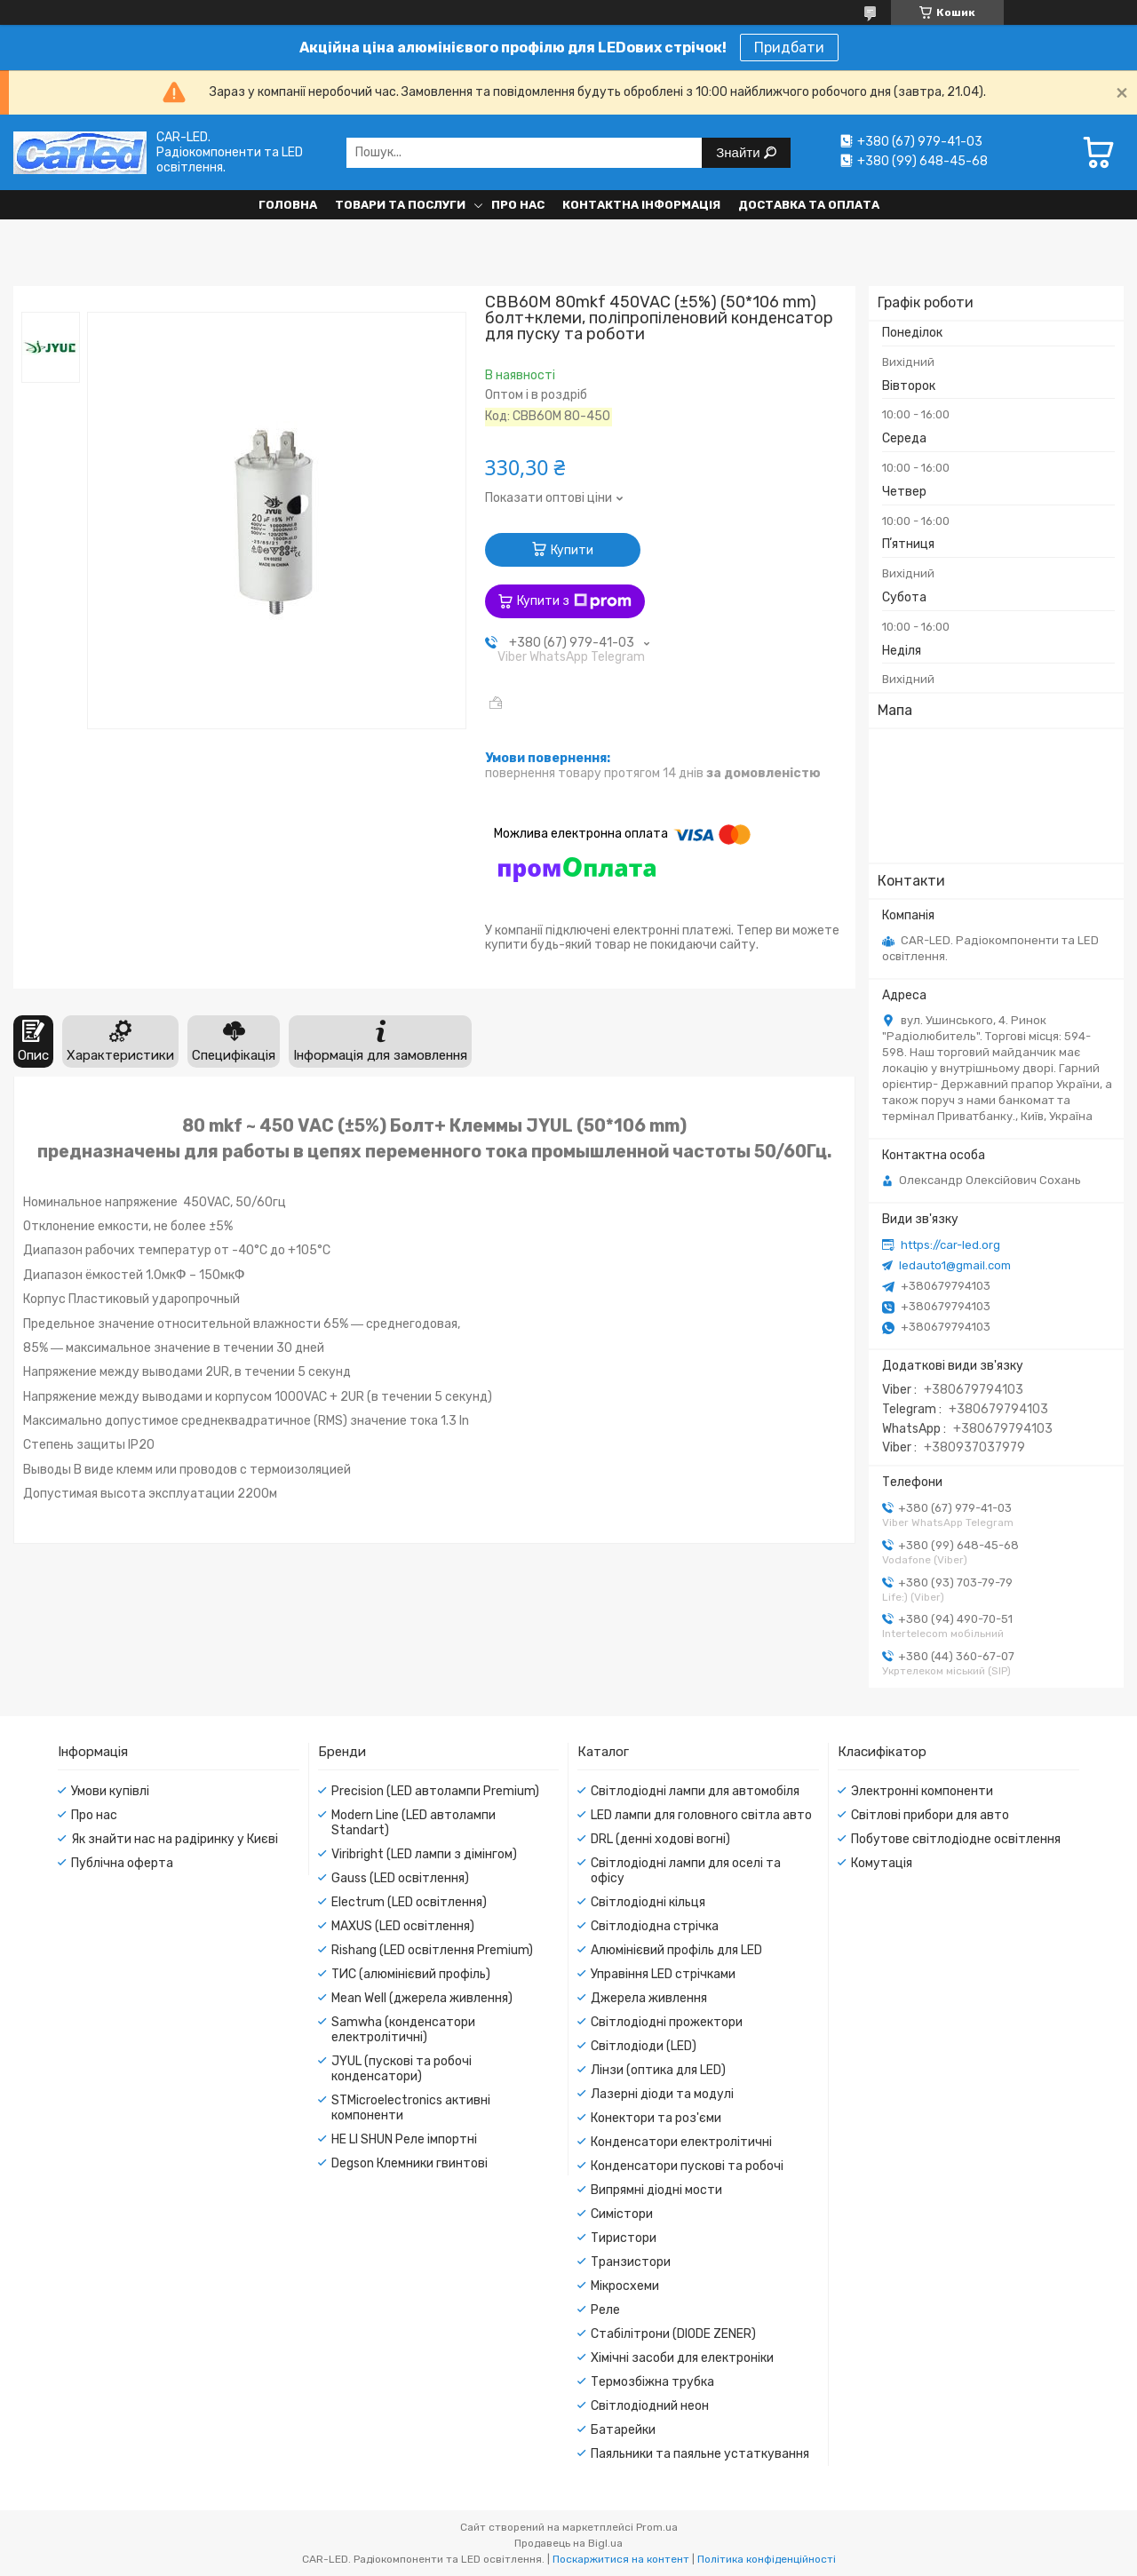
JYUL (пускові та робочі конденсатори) (401, 2069)
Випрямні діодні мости (656, 2190)
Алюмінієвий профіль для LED (676, 1950)
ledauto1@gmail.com (955, 1265)
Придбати (789, 47)
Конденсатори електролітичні (681, 2142)
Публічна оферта (122, 1863)
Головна (287, 204)
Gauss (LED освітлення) (400, 1878)
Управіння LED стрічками (663, 1974)
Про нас (518, 204)
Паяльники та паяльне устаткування (700, 2453)
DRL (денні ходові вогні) (660, 1839)
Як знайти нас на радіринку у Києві (174, 1839)
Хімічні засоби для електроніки (682, 2357)
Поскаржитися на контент (621, 2559)
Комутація (881, 1863)
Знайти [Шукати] (739, 152)
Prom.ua (657, 2527)
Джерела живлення (649, 1998)
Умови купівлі (110, 1791)
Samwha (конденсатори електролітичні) (403, 2030)
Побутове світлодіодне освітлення (956, 1839)
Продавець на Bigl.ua (568, 2543)
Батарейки (623, 2429)
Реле (605, 2310)
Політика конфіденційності (766, 2559)
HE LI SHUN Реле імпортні (404, 2139)
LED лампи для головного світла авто (701, 1815)
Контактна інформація (641, 204)
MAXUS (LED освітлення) (402, 1926)
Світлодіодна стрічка (655, 1926)
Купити (572, 550)
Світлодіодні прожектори (667, 2022)
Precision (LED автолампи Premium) (435, 1791)
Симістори (622, 2214)
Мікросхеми (625, 2286)
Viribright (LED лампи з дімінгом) (424, 1854)
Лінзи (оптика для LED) (658, 2070)
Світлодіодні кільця (648, 1902)
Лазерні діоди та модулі (662, 2094)
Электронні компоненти (922, 1791)
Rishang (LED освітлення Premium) (432, 1950)
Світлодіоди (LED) (643, 2046)
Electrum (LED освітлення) (409, 1902)
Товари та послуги (400, 204)
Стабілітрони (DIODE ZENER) (673, 2333)
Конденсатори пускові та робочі (687, 2166)
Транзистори (631, 2262)
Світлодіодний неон (650, 2405)
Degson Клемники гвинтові (409, 2163)
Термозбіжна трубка (652, 2381)
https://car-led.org (950, 1245)
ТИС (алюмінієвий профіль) (410, 1974)
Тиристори (623, 2238)
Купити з (574, 601)
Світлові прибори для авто (930, 1815)
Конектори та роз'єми (656, 2118)
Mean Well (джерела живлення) (422, 1998)
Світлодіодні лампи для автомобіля (695, 1791)
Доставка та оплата (808, 204)
